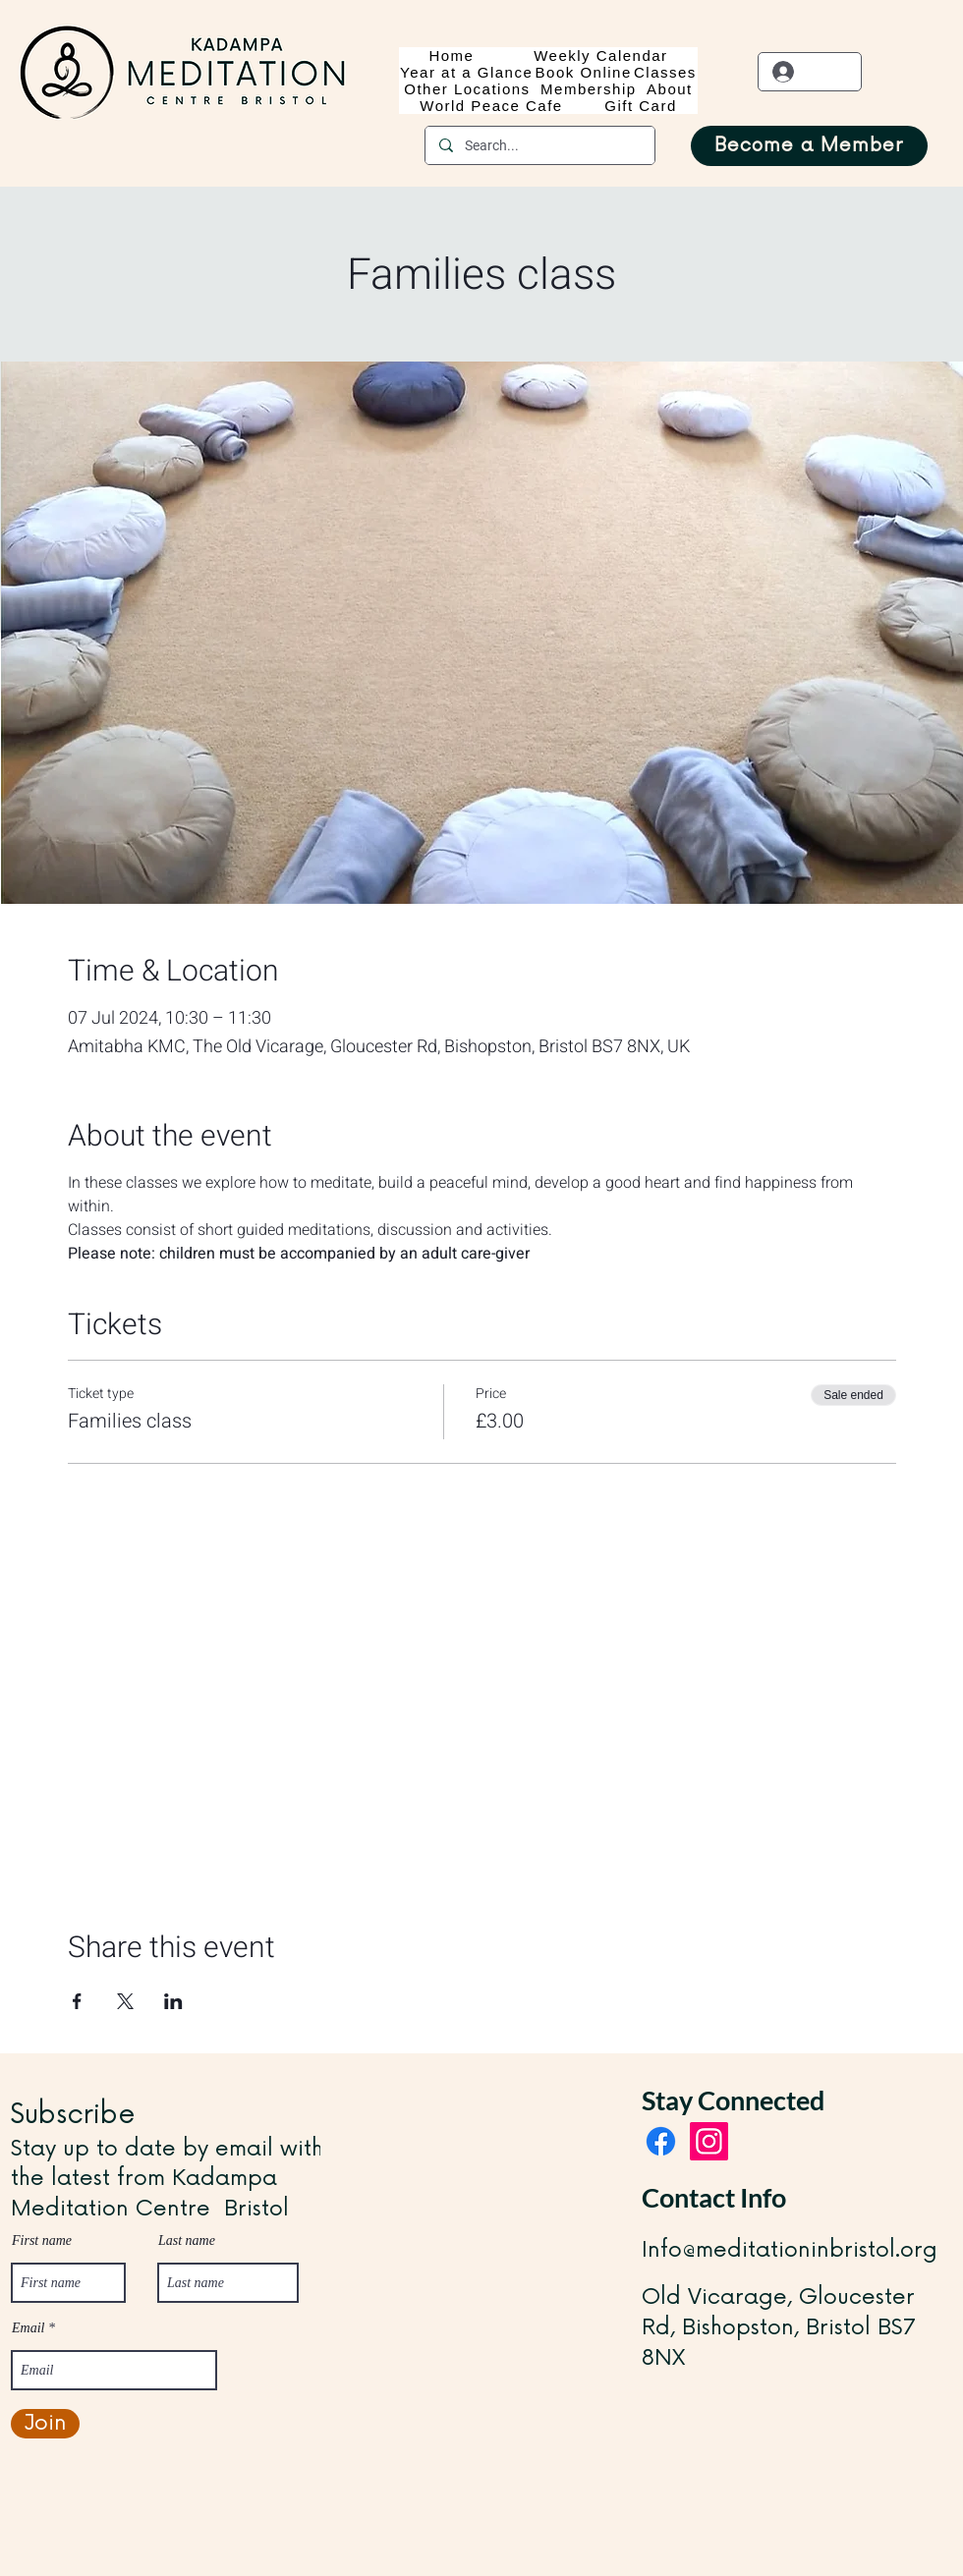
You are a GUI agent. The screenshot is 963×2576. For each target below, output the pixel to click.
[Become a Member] (809, 146)
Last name (186, 2241)
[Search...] (539, 145)
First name (42, 2241)
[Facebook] (661, 2141)
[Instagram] (709, 2141)
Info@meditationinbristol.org (789, 2250)
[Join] (45, 2423)
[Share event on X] (125, 2001)
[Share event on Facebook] (77, 2001)
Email (28, 2328)
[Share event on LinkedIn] (173, 2001)
